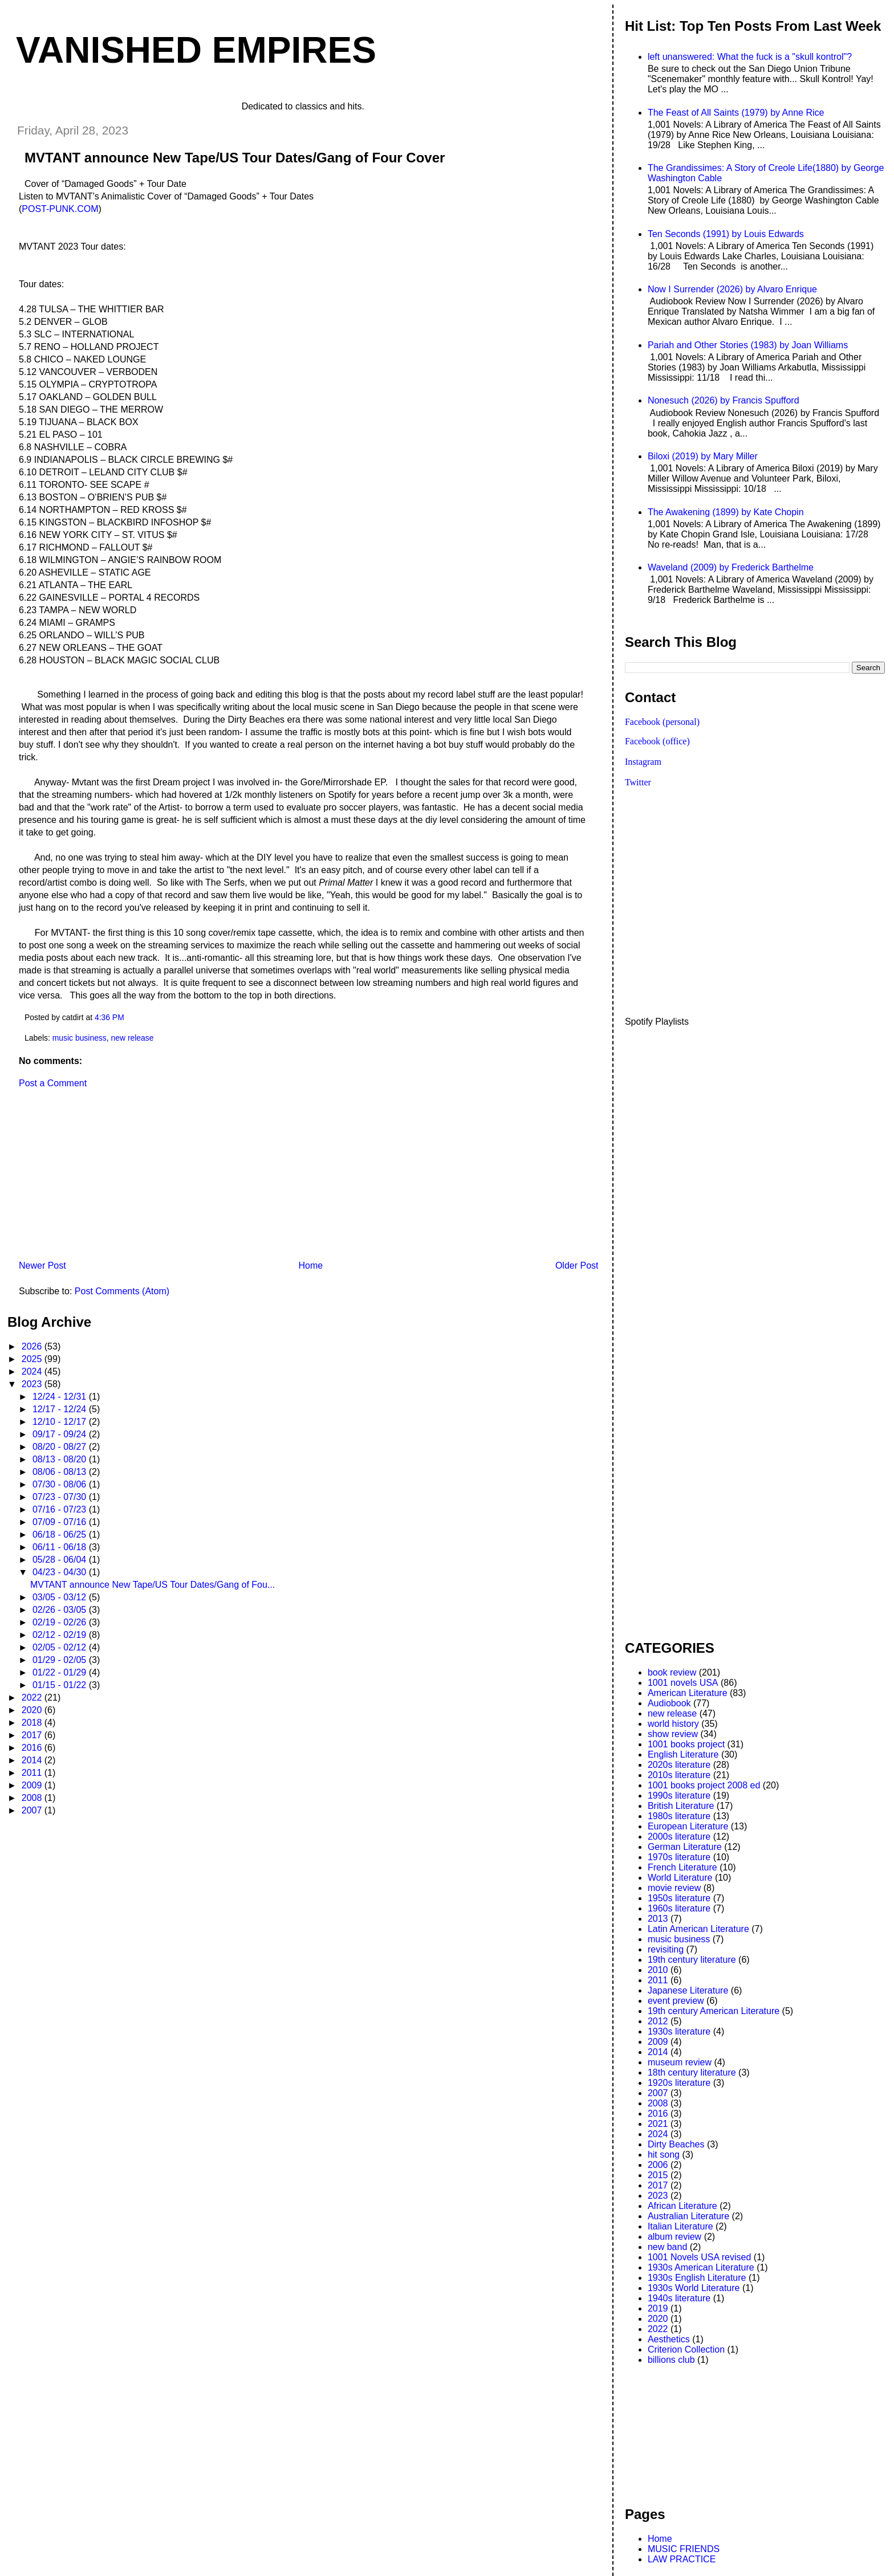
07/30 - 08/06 (60, 1484)
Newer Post (42, 1265)
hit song (664, 2154)
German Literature (685, 1847)
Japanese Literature (688, 1990)
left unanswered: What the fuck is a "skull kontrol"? (750, 57)
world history (673, 1724)
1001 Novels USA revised (699, 2257)
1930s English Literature (697, 2277)
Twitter (638, 782)
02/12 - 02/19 (60, 1635)
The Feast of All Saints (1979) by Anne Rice (736, 112)
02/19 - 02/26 (60, 1622)
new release (132, 1037)
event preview (676, 2001)
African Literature (682, 2206)
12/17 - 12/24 (60, 1409)
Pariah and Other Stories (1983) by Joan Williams (748, 345)
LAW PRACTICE (682, 2559)
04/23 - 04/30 (60, 1572)
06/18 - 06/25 (60, 1534)
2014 (33, 1760)
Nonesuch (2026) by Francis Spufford (723, 400)
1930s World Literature (694, 2288)
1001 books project (686, 1744)
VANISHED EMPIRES (196, 50)
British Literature (681, 1806)
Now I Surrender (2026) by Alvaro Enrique (732, 289)
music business (79, 1037)
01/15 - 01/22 (60, 1685)
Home (310, 1265)
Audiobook (669, 1703)
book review (672, 1672)
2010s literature (679, 1775)
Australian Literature (688, 2216)
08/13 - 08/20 (60, 1459)
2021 (658, 2124)
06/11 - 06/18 (60, 1547)
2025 (33, 1359)
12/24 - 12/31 (60, 1396)
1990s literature (679, 1795)
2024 (33, 1371)
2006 (658, 2165)
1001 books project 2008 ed (704, 1785)
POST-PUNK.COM (60, 209)
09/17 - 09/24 (60, 1434)
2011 (33, 1773)
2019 (658, 2308)
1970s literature (679, 1857)
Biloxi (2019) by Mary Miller (703, 456)
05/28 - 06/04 (60, 1559)
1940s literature (679, 2298)
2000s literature (679, 1836)
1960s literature (679, 1908)
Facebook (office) (657, 741)
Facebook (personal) (662, 722)
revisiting (666, 1949)
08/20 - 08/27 (60, 1447)
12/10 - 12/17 (60, 1421)
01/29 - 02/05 (60, 1660)
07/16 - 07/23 (60, 1509)
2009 (33, 1785)
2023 (33, 1384)
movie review (674, 1888)
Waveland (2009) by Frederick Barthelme (731, 567)
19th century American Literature (713, 2011)
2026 (33, 1346)
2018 (33, 1722)
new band (667, 2247)
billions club (671, 2360)
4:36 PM (109, 1017)
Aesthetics (669, 2339)
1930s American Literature (701, 2267)
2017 (33, 1735)
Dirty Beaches (676, 2144)
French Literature (682, 1867)
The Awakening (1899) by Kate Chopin (726, 512)
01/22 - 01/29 (60, 1672)
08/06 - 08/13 (60, 1472)
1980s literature (679, 1816)
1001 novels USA (683, 1683)
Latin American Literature (698, 1929)
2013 (658, 1918)
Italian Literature (680, 2226)
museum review (680, 2062)
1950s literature (679, 1898)
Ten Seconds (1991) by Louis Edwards (726, 234)
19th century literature (692, 1959)
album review (674, 2236)
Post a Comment (53, 1083)
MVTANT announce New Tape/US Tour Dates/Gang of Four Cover (235, 157)
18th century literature (692, 2072)
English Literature (683, 1754)
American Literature (688, 1693)
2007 (33, 1810)
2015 (658, 2175)
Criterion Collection (686, 2349)
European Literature (688, 1826)
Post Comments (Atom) (122, 1291)
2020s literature (679, 1765)
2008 (33, 1798)
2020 (33, 1710)
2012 (658, 2021)
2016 (33, 1747)
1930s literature (679, 2031)
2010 (658, 1970)
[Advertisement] (92, 1178)
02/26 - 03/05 (60, 1610)
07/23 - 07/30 (60, 1497)
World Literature (680, 1877)
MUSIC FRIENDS (684, 2549)
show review (673, 1734)
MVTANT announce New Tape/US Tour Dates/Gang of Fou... (152, 1584)
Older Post (577, 1265)
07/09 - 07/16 (60, 1522)
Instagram (643, 762)
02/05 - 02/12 (60, 1647)
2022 (33, 1697)
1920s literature (679, 2083)
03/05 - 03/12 (60, 1597)
